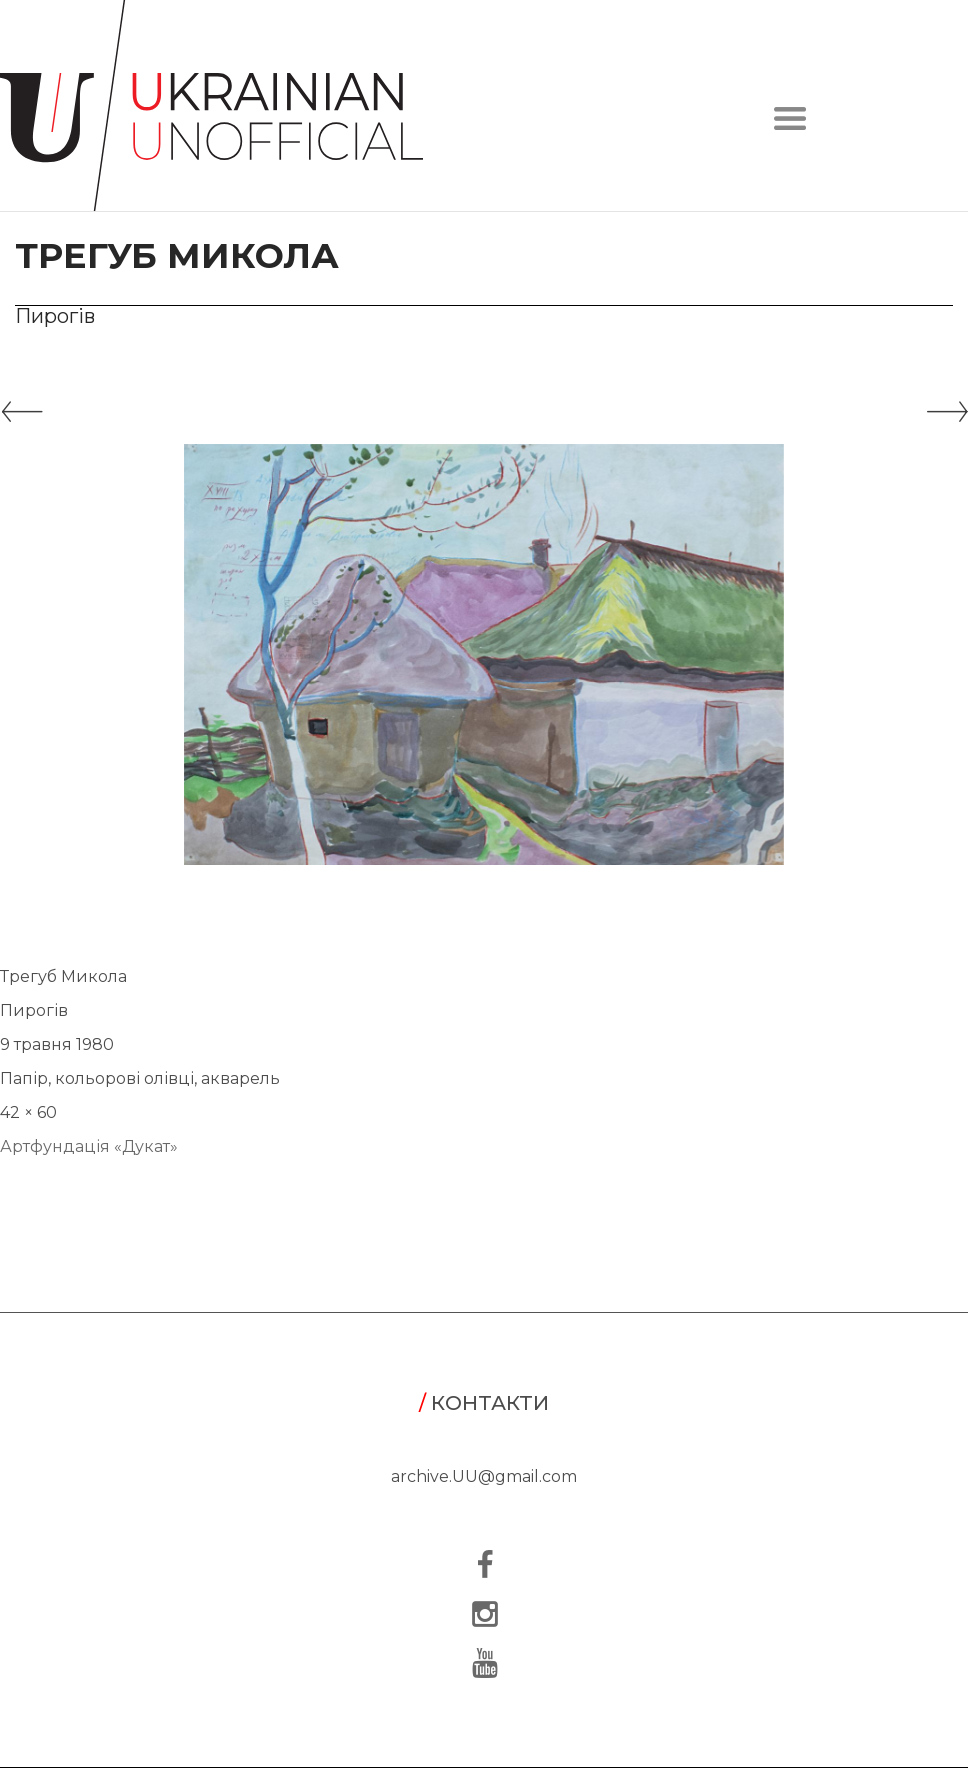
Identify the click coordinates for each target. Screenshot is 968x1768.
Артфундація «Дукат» (89, 1146)
